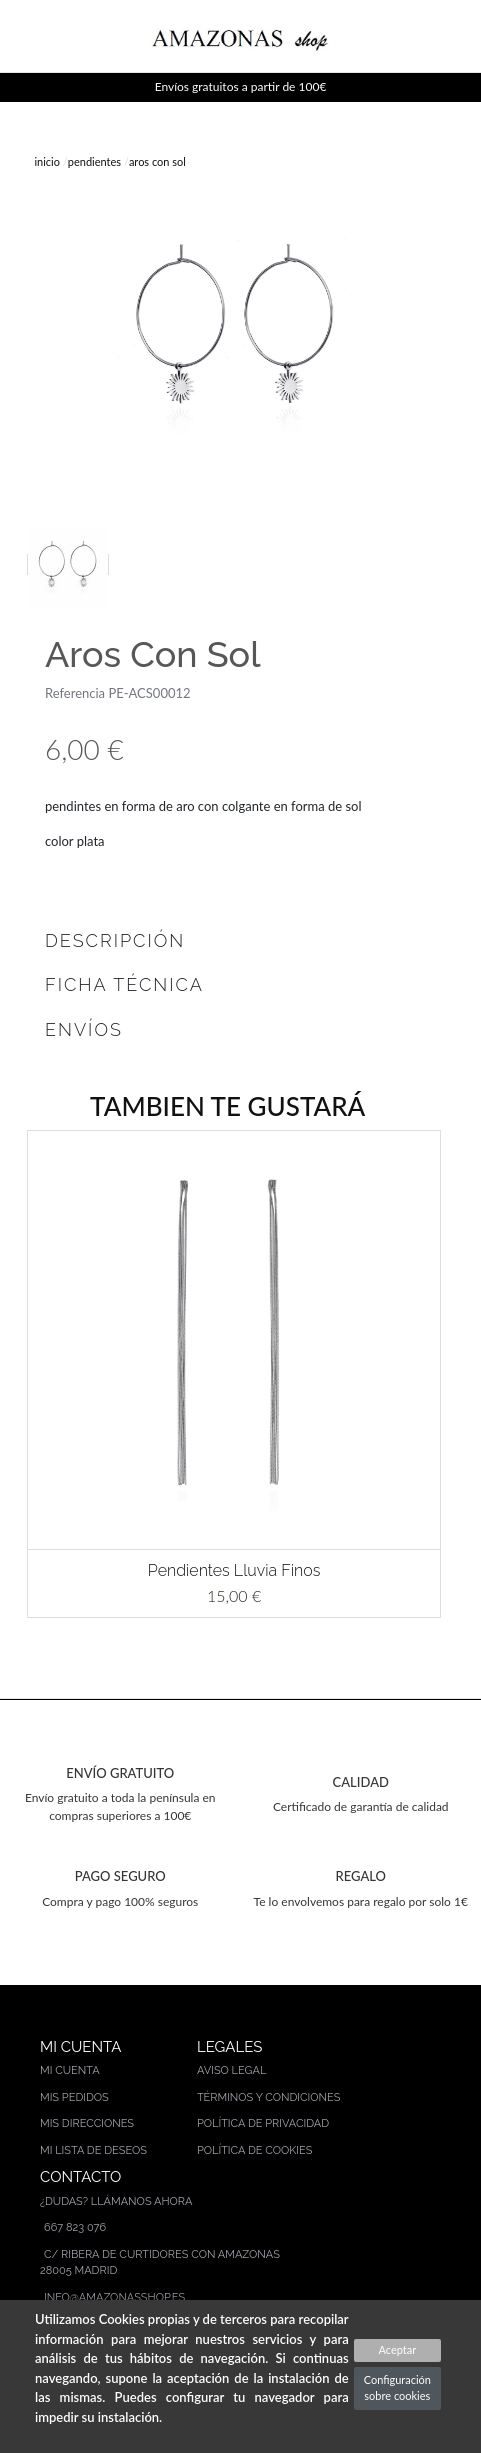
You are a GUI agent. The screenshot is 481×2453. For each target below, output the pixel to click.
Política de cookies (255, 2150)
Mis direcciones (87, 2123)
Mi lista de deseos (93, 2150)
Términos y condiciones (269, 2097)
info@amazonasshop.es (114, 2297)
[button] (18, 1374)
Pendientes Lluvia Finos (234, 1570)
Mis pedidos (74, 2097)
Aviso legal (231, 2070)
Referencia (75, 693)
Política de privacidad (263, 2123)
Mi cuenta (70, 2070)
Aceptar (397, 2349)
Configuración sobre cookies (397, 2388)
